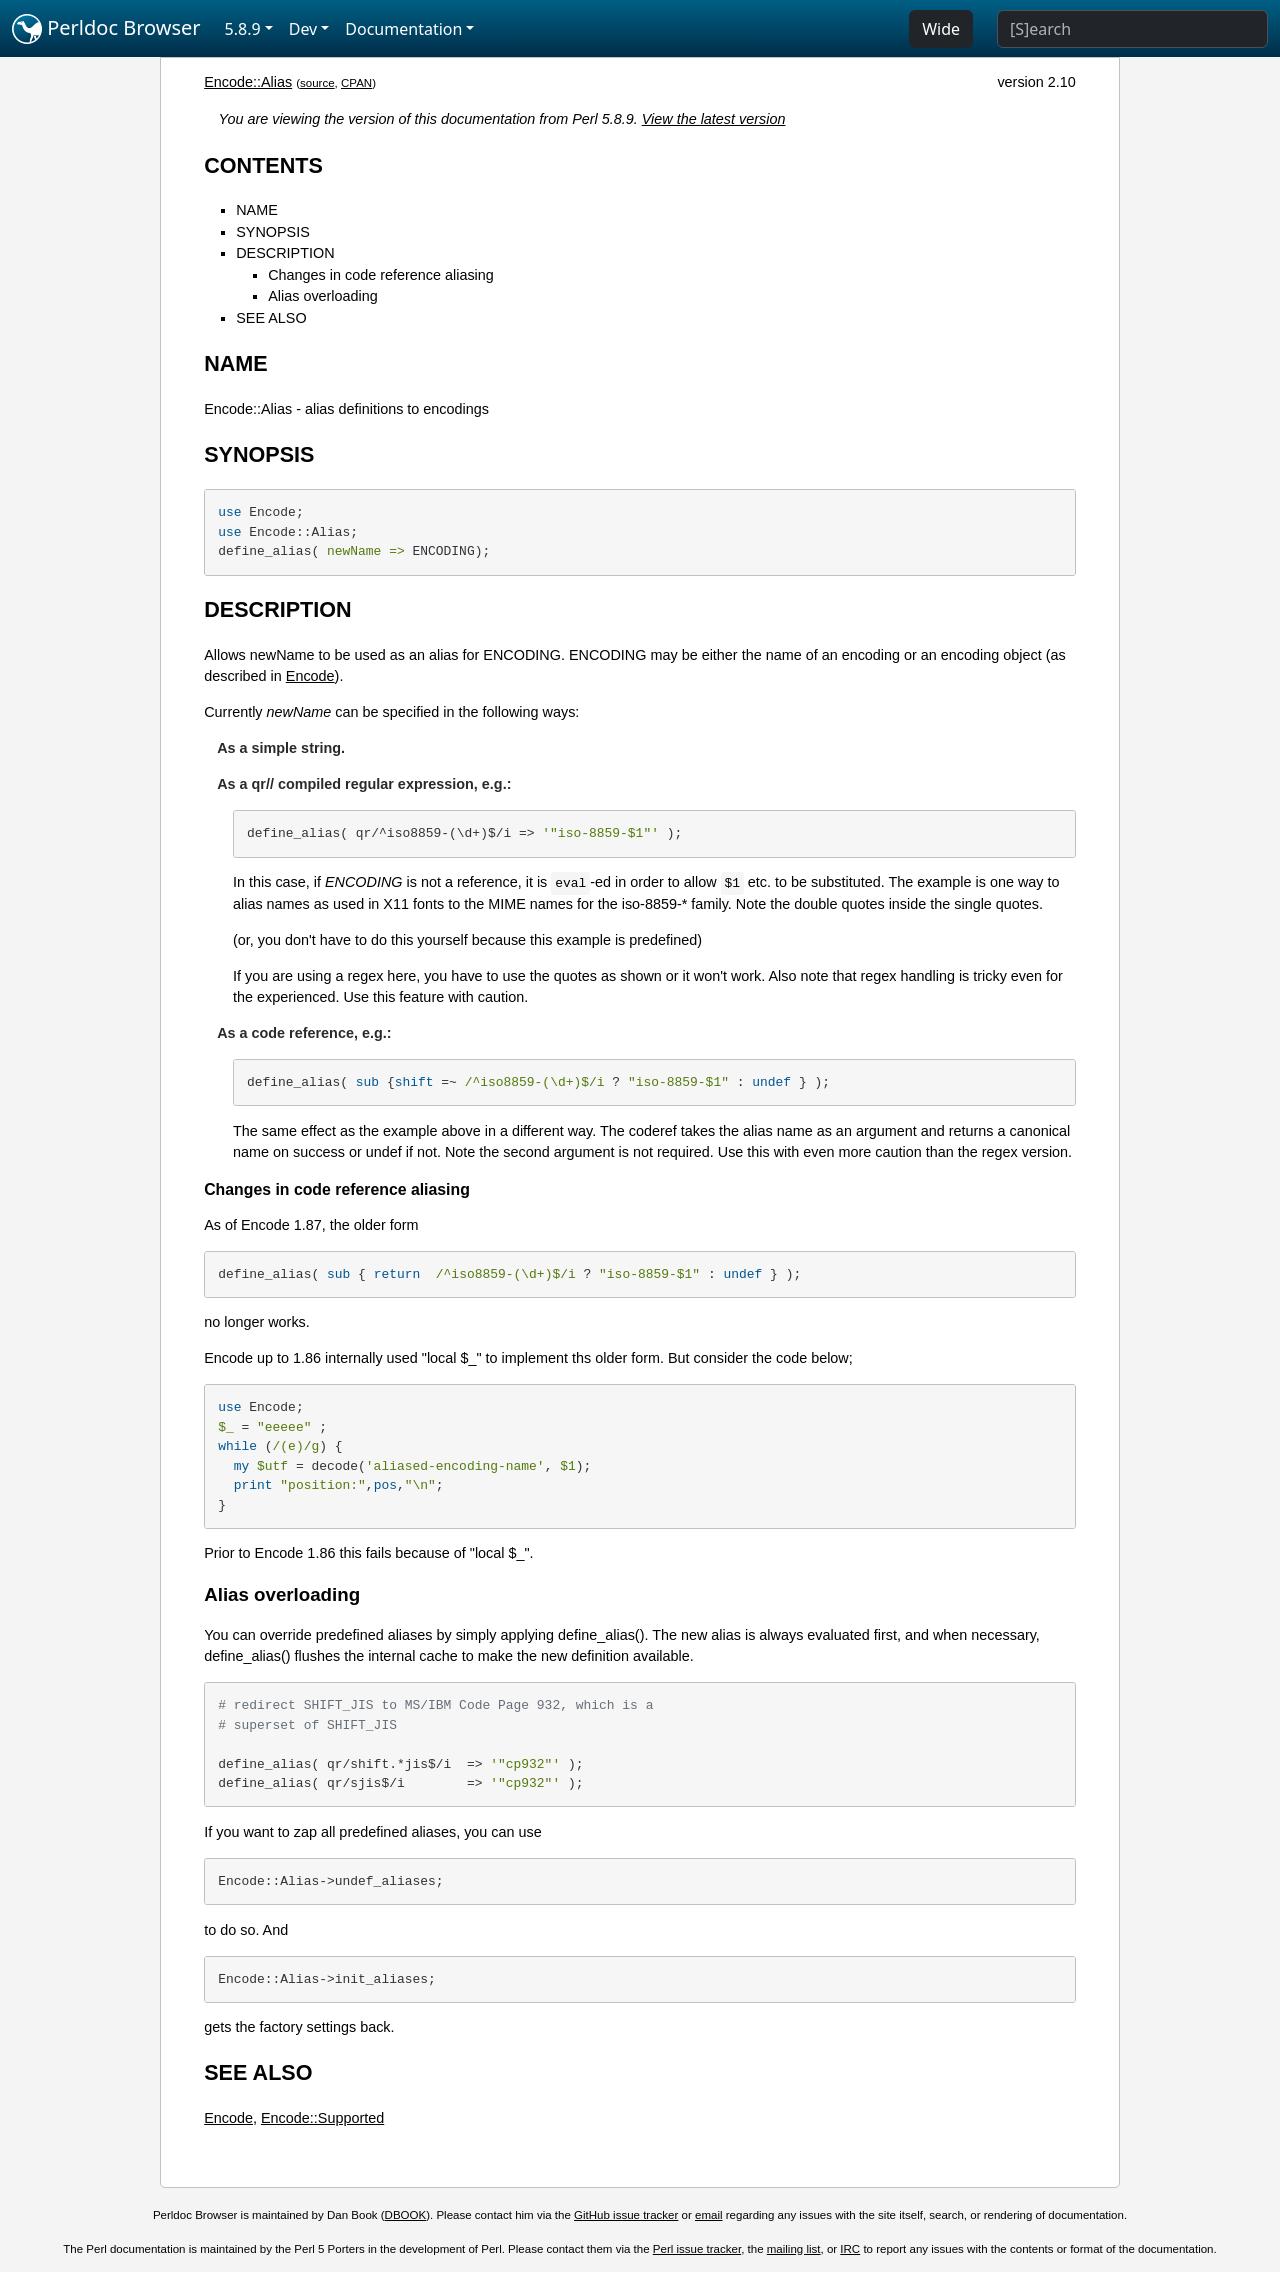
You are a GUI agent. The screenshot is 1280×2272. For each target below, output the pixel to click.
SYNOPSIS (273, 232)
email (709, 2215)
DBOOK (406, 2215)
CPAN (356, 83)
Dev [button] (303, 29)
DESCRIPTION (285, 253)
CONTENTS (263, 165)
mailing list (794, 2249)
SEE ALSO (271, 318)
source (317, 83)
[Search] (1132, 29)
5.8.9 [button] (243, 29)
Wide (941, 29)
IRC (850, 2249)
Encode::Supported (322, 2118)
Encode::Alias (248, 82)
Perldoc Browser (106, 29)
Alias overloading (323, 296)
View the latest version (714, 119)
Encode (310, 676)
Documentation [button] (403, 29)
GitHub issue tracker (626, 2215)
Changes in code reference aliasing (381, 275)
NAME (257, 210)
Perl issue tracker (697, 2249)
